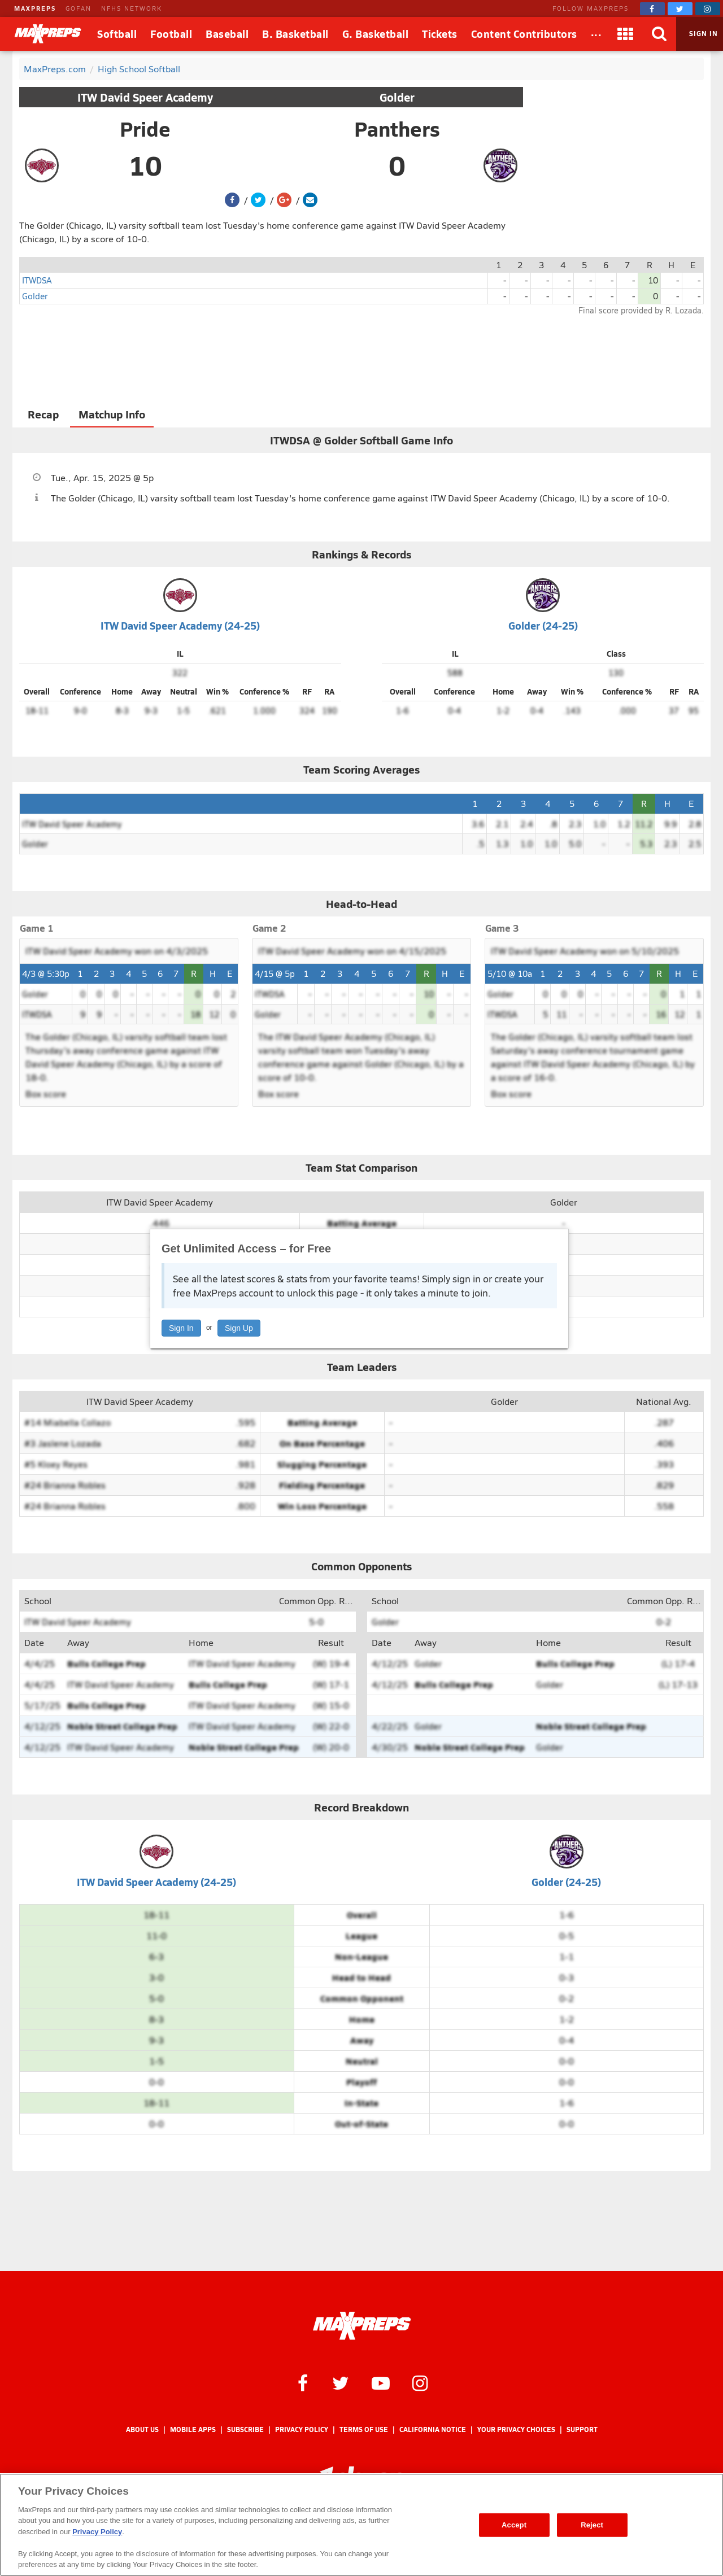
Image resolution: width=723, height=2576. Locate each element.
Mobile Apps (193, 2429)
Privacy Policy (301, 2429)
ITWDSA (37, 280)
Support (582, 2429)
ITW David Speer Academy (145, 97)
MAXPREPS (35, 8)
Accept (514, 2525)
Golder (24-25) (543, 625)
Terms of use (363, 2429)
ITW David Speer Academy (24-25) (180, 625)
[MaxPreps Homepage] (361, 2326)
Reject (592, 2525)
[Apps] (625, 34)
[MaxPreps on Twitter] (680, 8)
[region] (361, 2524)
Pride (145, 128)
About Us (142, 2429)
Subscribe (245, 2429)
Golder (397, 97)
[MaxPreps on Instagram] (707, 8)
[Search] (659, 34)
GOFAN (79, 8)
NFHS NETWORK (131, 8)
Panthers (397, 128)
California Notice (432, 2429)
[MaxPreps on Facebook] (652, 8)
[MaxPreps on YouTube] (381, 2382)
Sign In (181, 1328)
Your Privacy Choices (516, 2429)
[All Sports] (596, 34)
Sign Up (239, 1328)
